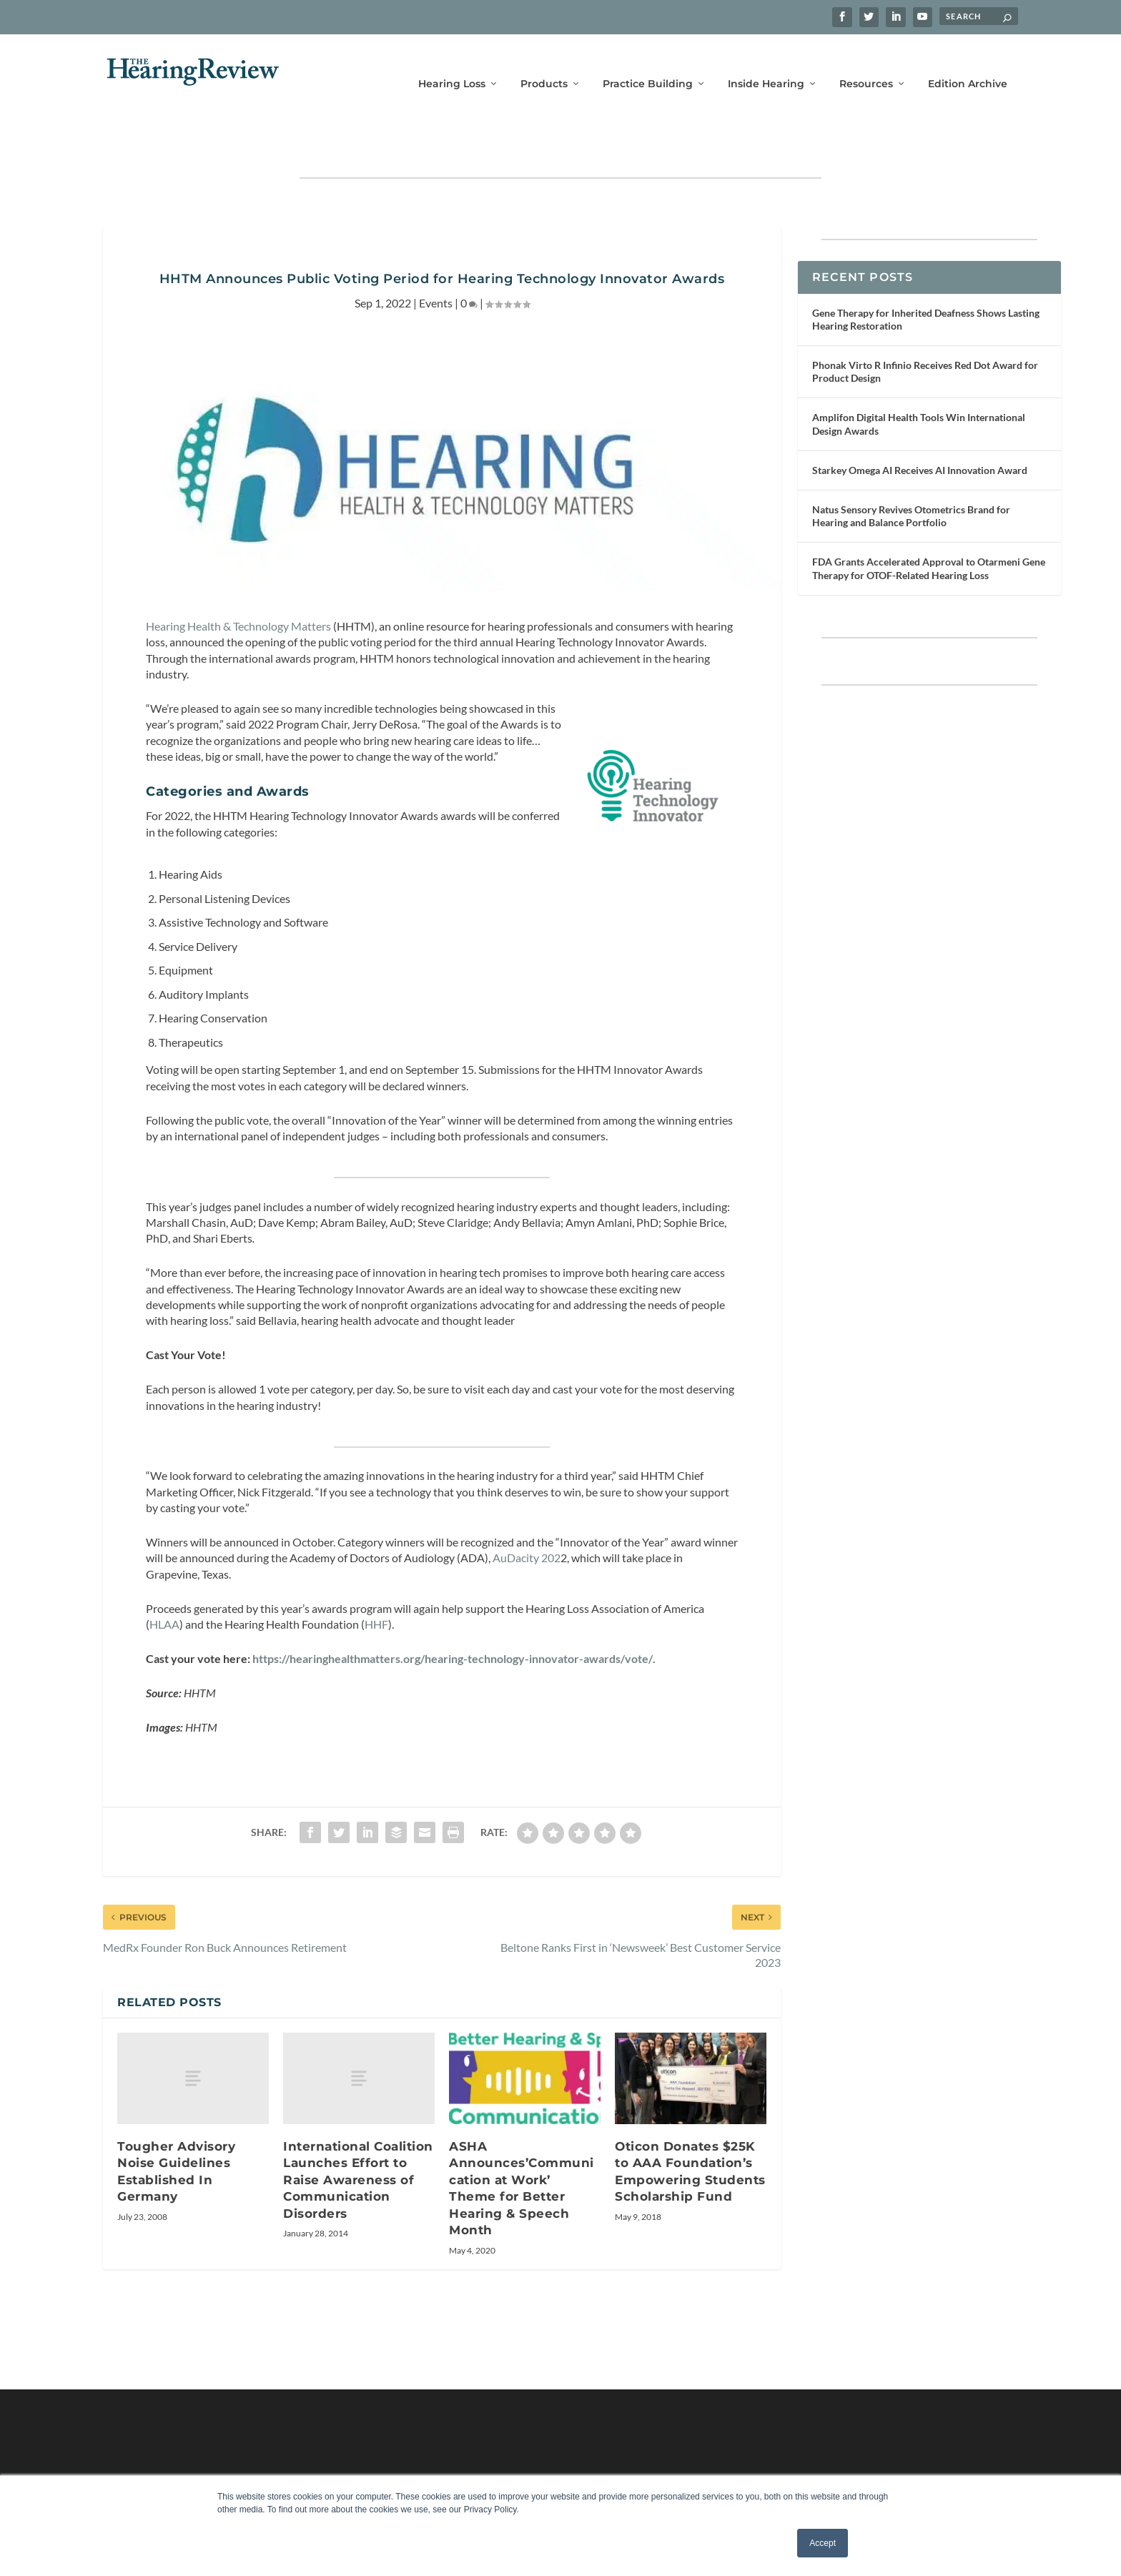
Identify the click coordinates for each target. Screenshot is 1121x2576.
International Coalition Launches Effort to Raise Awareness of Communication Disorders (358, 2135)
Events (436, 258)
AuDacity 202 (526, 1513)
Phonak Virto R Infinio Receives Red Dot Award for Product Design (925, 327)
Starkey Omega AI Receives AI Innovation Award (919, 426)
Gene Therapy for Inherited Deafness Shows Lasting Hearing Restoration (925, 274)
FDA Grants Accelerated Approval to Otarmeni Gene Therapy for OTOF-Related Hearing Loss (928, 523)
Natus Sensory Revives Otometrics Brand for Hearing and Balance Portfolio (911, 471)
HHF (376, 1579)
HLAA (164, 1579)
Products (544, 62)
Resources (866, 62)
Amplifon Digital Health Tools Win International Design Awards (918, 379)
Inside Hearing (766, 62)
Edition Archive (967, 62)
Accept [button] (822, 2543)
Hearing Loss (451, 62)
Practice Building (648, 62)
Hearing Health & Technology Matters (238, 581)
